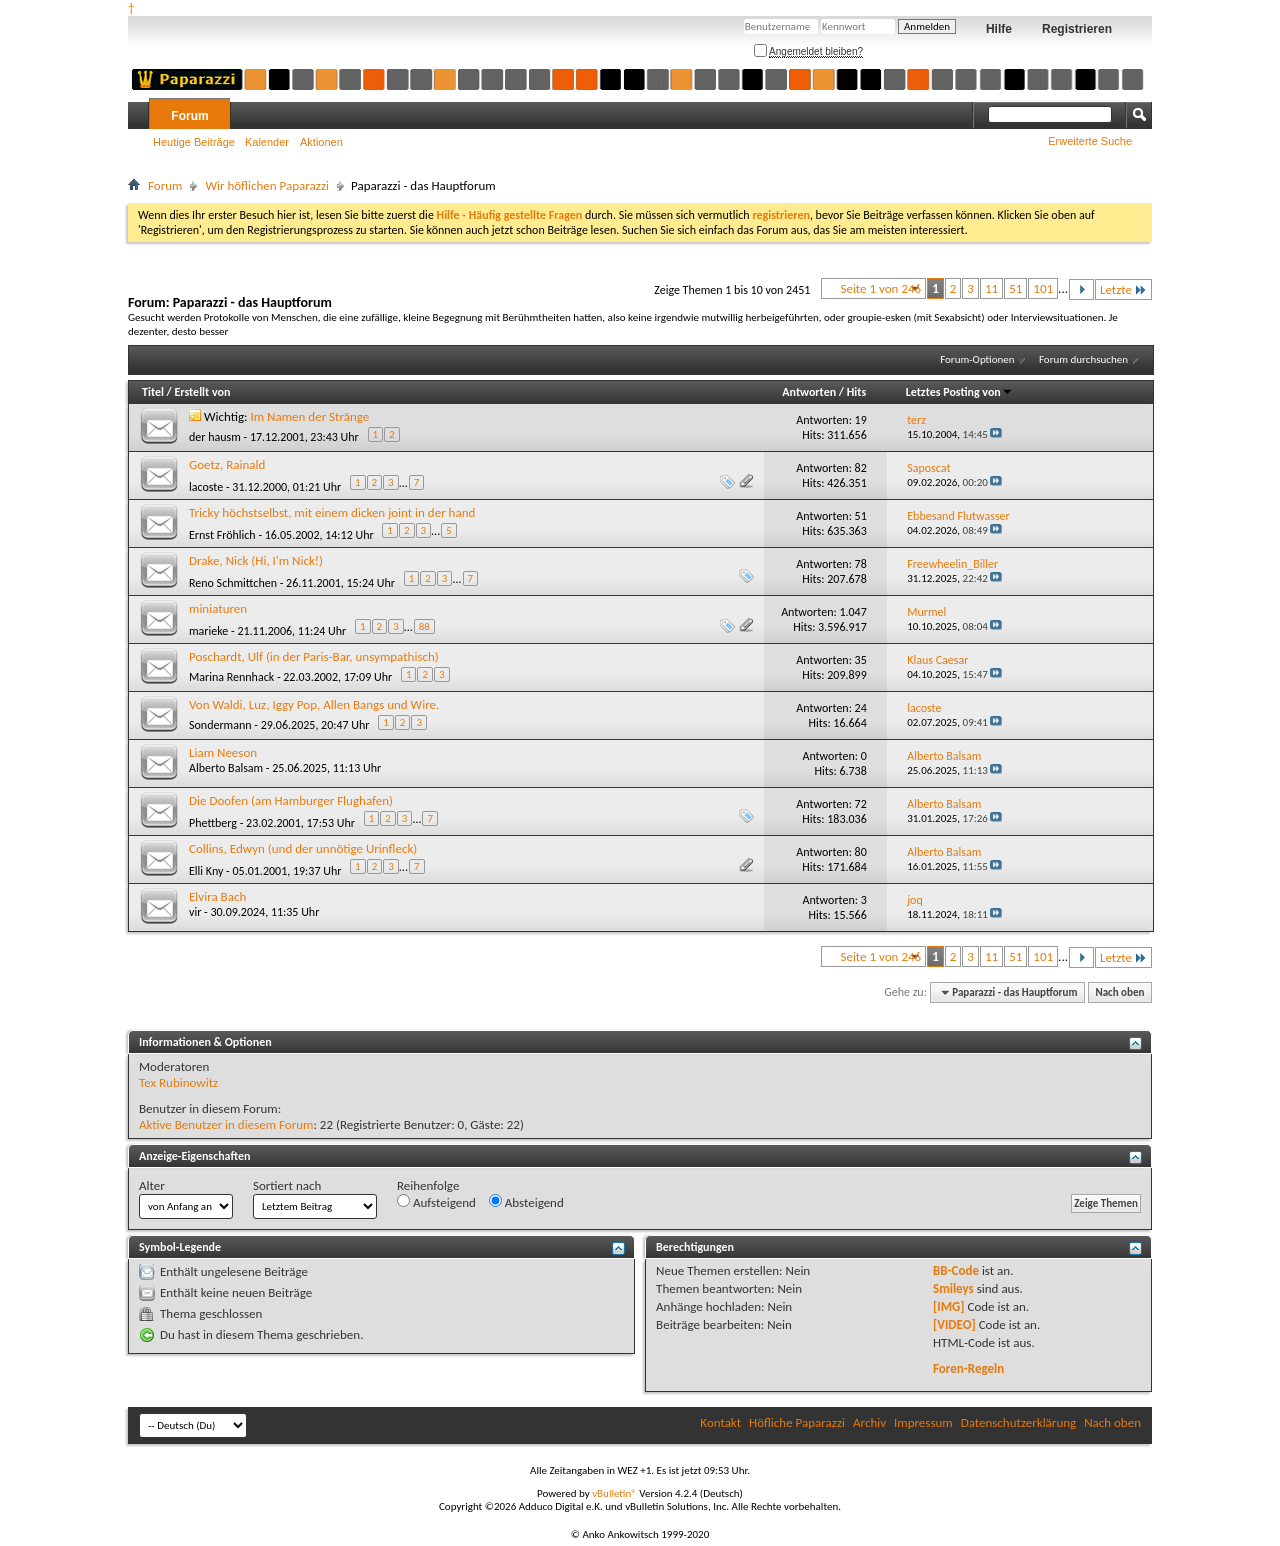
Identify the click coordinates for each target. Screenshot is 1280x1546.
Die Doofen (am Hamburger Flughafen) (291, 800)
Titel (153, 392)
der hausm (215, 437)
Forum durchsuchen (1083, 359)
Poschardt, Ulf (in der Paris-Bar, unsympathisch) (314, 656)
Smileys (953, 1288)
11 (991, 288)
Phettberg (213, 823)
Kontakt (720, 1422)
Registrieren (1077, 29)
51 (1015, 288)
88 (424, 626)
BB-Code (956, 1270)
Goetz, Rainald (227, 464)
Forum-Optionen (977, 359)
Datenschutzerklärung (1019, 1422)
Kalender (267, 142)
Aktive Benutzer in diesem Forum (226, 1124)
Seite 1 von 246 (880, 288)
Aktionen (321, 142)
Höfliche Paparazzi (797, 1422)
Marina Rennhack (231, 677)
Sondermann (220, 725)
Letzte (1123, 289)
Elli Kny (206, 871)
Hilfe (999, 29)
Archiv (869, 1422)
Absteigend (526, 1202)
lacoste (206, 487)
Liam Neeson (223, 752)
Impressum (923, 1422)
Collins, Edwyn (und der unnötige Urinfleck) (303, 848)
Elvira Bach (217, 896)
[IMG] (949, 1306)
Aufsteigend (436, 1202)
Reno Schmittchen (233, 583)
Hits (856, 392)
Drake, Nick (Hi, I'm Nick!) (256, 560)
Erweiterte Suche (1090, 141)
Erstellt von (202, 392)
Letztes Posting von (959, 392)
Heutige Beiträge (194, 142)
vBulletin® (614, 1493)
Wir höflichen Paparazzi (267, 185)
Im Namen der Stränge (310, 416)
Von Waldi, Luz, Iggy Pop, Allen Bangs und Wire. (314, 704)
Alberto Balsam (226, 768)
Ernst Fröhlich (222, 535)
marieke (208, 631)
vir (195, 912)
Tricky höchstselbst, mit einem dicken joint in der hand (332, 512)
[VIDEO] (954, 1324)
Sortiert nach (287, 1185)
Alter (152, 1185)
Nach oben (1119, 992)
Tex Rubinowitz (178, 1082)
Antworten (809, 392)
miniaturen (218, 608)
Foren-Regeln (968, 1368)
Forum (189, 116)
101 (1043, 288)
